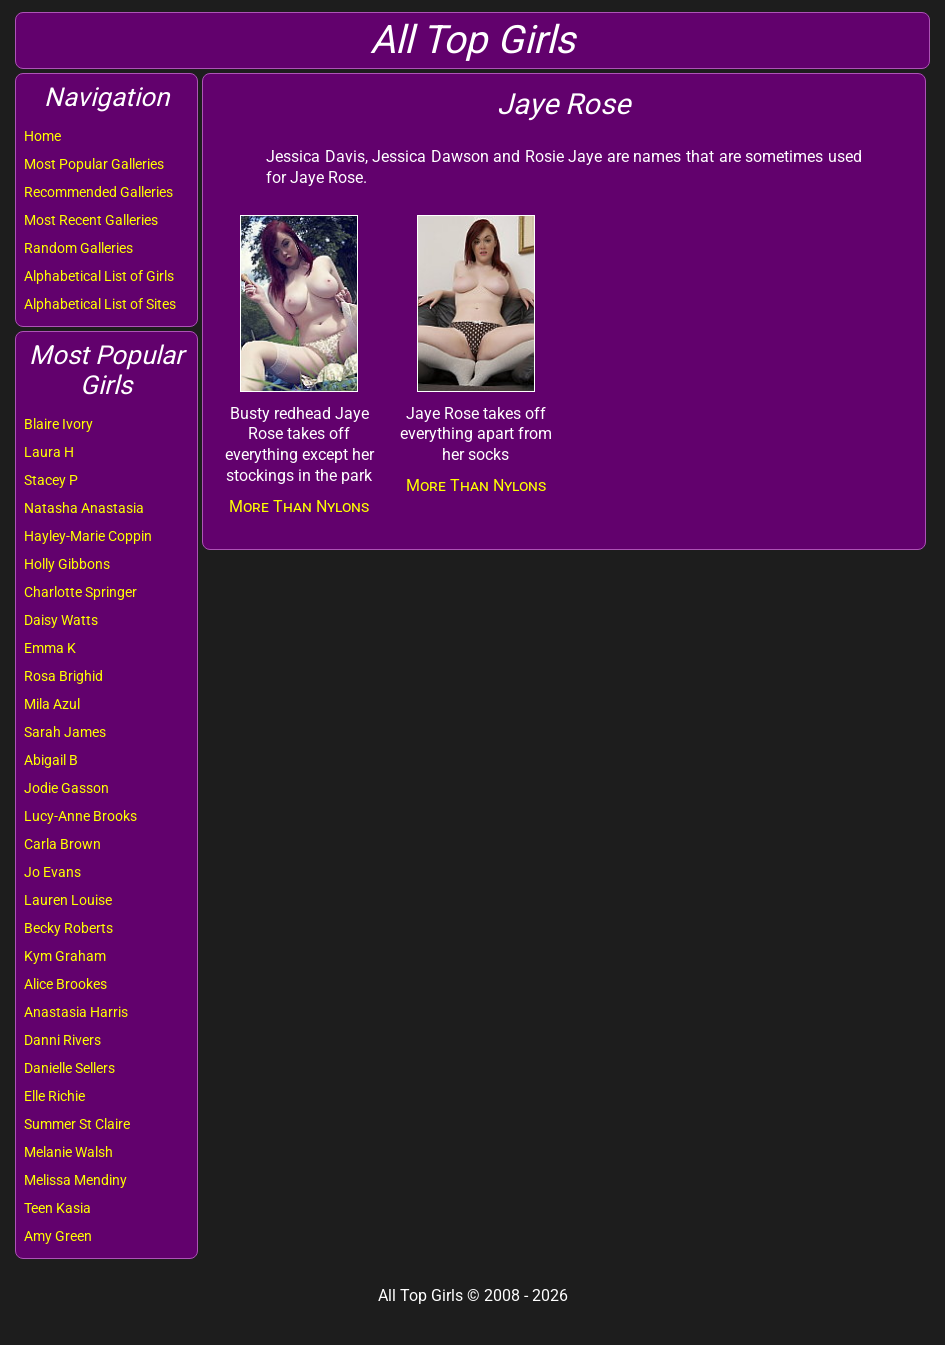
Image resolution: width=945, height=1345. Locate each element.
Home (42, 136)
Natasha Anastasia (84, 508)
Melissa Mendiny (75, 1180)
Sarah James (65, 732)
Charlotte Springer (80, 592)
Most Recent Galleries (91, 220)
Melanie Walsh (68, 1152)
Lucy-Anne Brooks (80, 816)
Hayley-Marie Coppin (88, 536)
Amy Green (58, 1236)
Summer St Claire (77, 1124)
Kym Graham (65, 956)
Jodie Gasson (66, 788)
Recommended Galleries (98, 192)
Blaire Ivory (58, 424)
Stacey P (51, 480)
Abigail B (51, 760)
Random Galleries (78, 248)
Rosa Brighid (63, 676)
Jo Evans (52, 872)
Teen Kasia (57, 1208)
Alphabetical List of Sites (100, 304)
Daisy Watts (61, 620)
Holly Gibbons (67, 564)
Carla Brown (62, 844)
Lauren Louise (68, 900)
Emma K (50, 648)
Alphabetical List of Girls (99, 276)
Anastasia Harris (76, 1012)
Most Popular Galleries (94, 164)
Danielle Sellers (69, 1068)
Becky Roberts (68, 928)
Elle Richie (54, 1096)
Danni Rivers (62, 1040)
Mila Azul (52, 704)
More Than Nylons (299, 506)
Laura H (49, 452)
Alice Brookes (65, 984)
